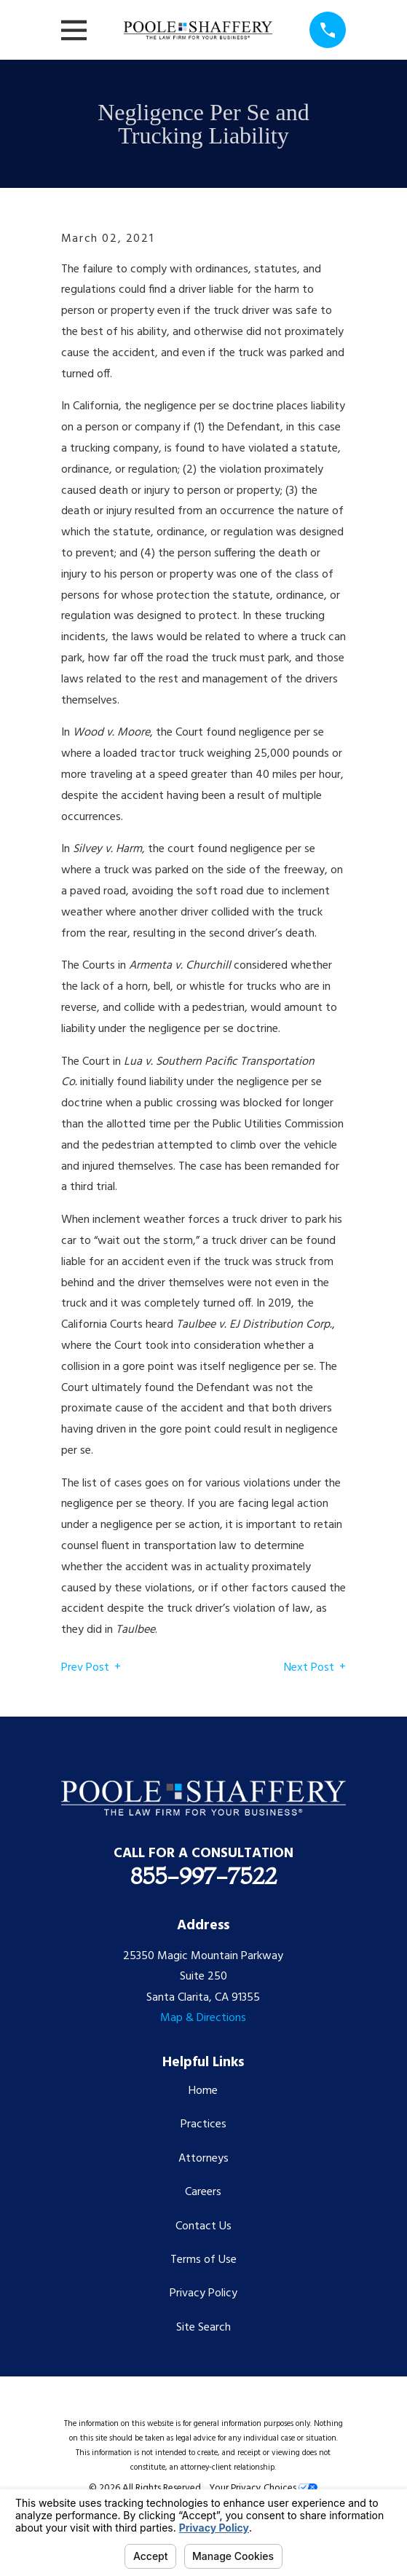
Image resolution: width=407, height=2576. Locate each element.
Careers (203, 2192)
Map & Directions (203, 2018)
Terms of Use (203, 2259)
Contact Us (203, 2226)
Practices (203, 2124)
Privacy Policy (203, 2293)
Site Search (203, 2327)
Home (203, 2090)
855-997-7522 (203, 1876)
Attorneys (203, 2158)
